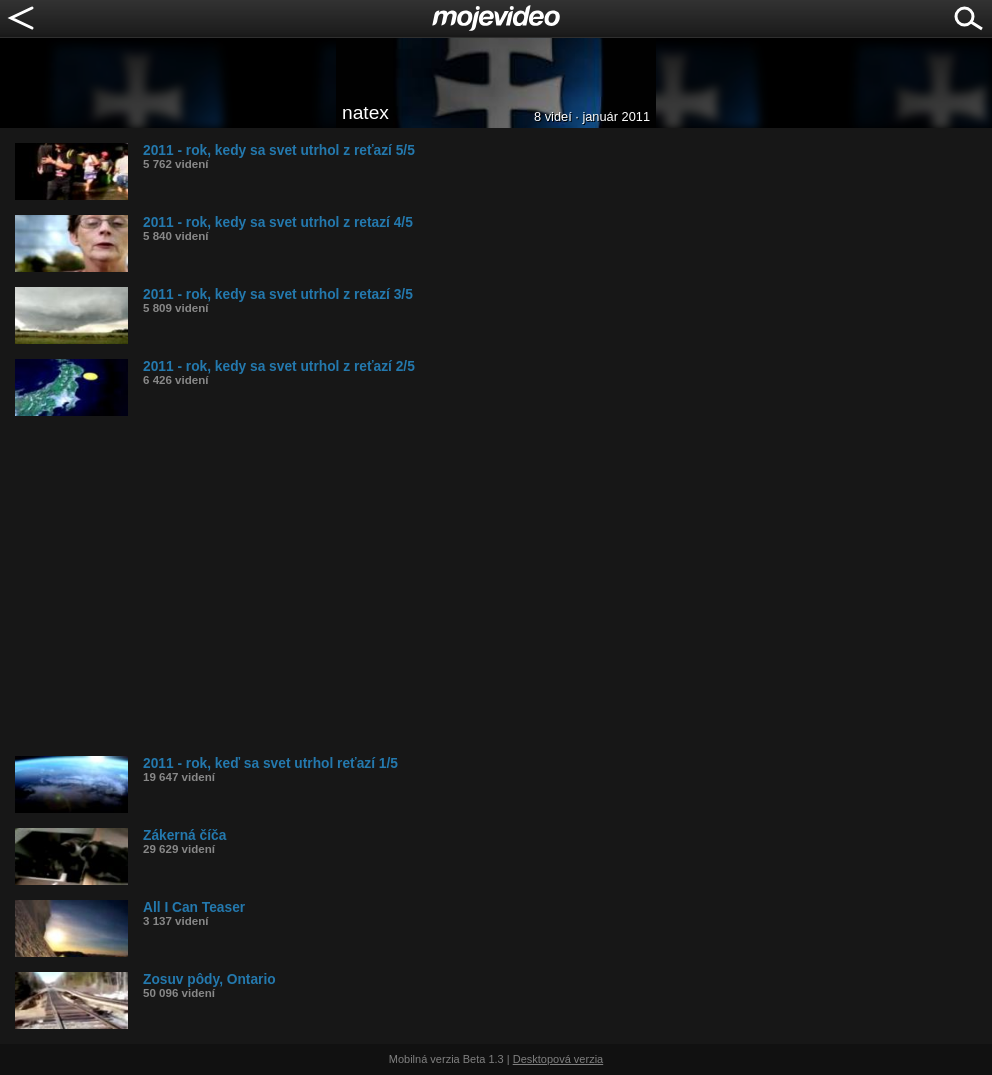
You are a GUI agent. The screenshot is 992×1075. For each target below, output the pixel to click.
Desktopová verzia (558, 1059)
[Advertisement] (503, 586)
